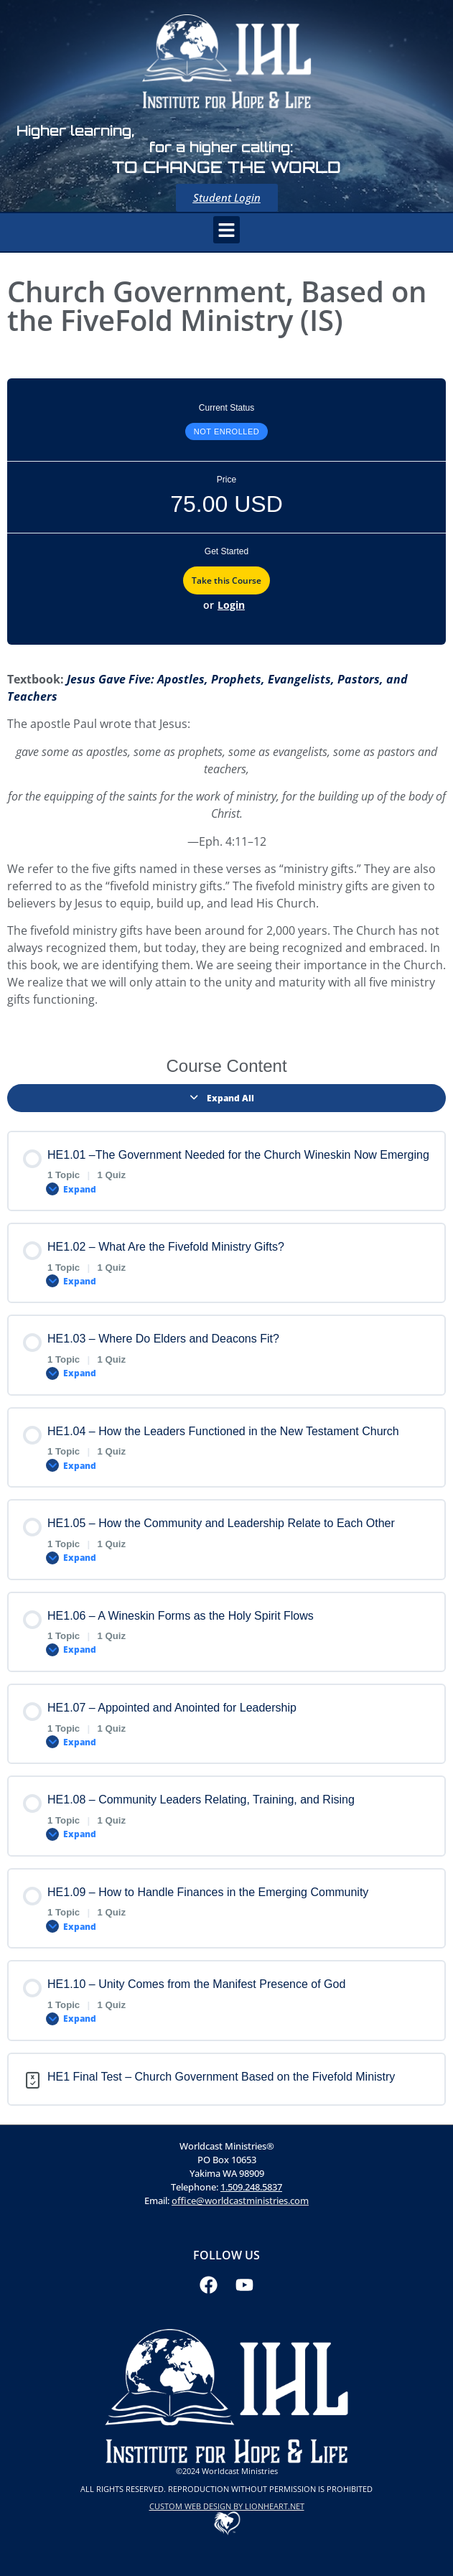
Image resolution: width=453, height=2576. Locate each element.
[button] (226, 229)
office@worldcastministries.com (240, 2200)
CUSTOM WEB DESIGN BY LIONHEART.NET (226, 2506)
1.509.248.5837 (251, 2186)
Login (231, 605)
